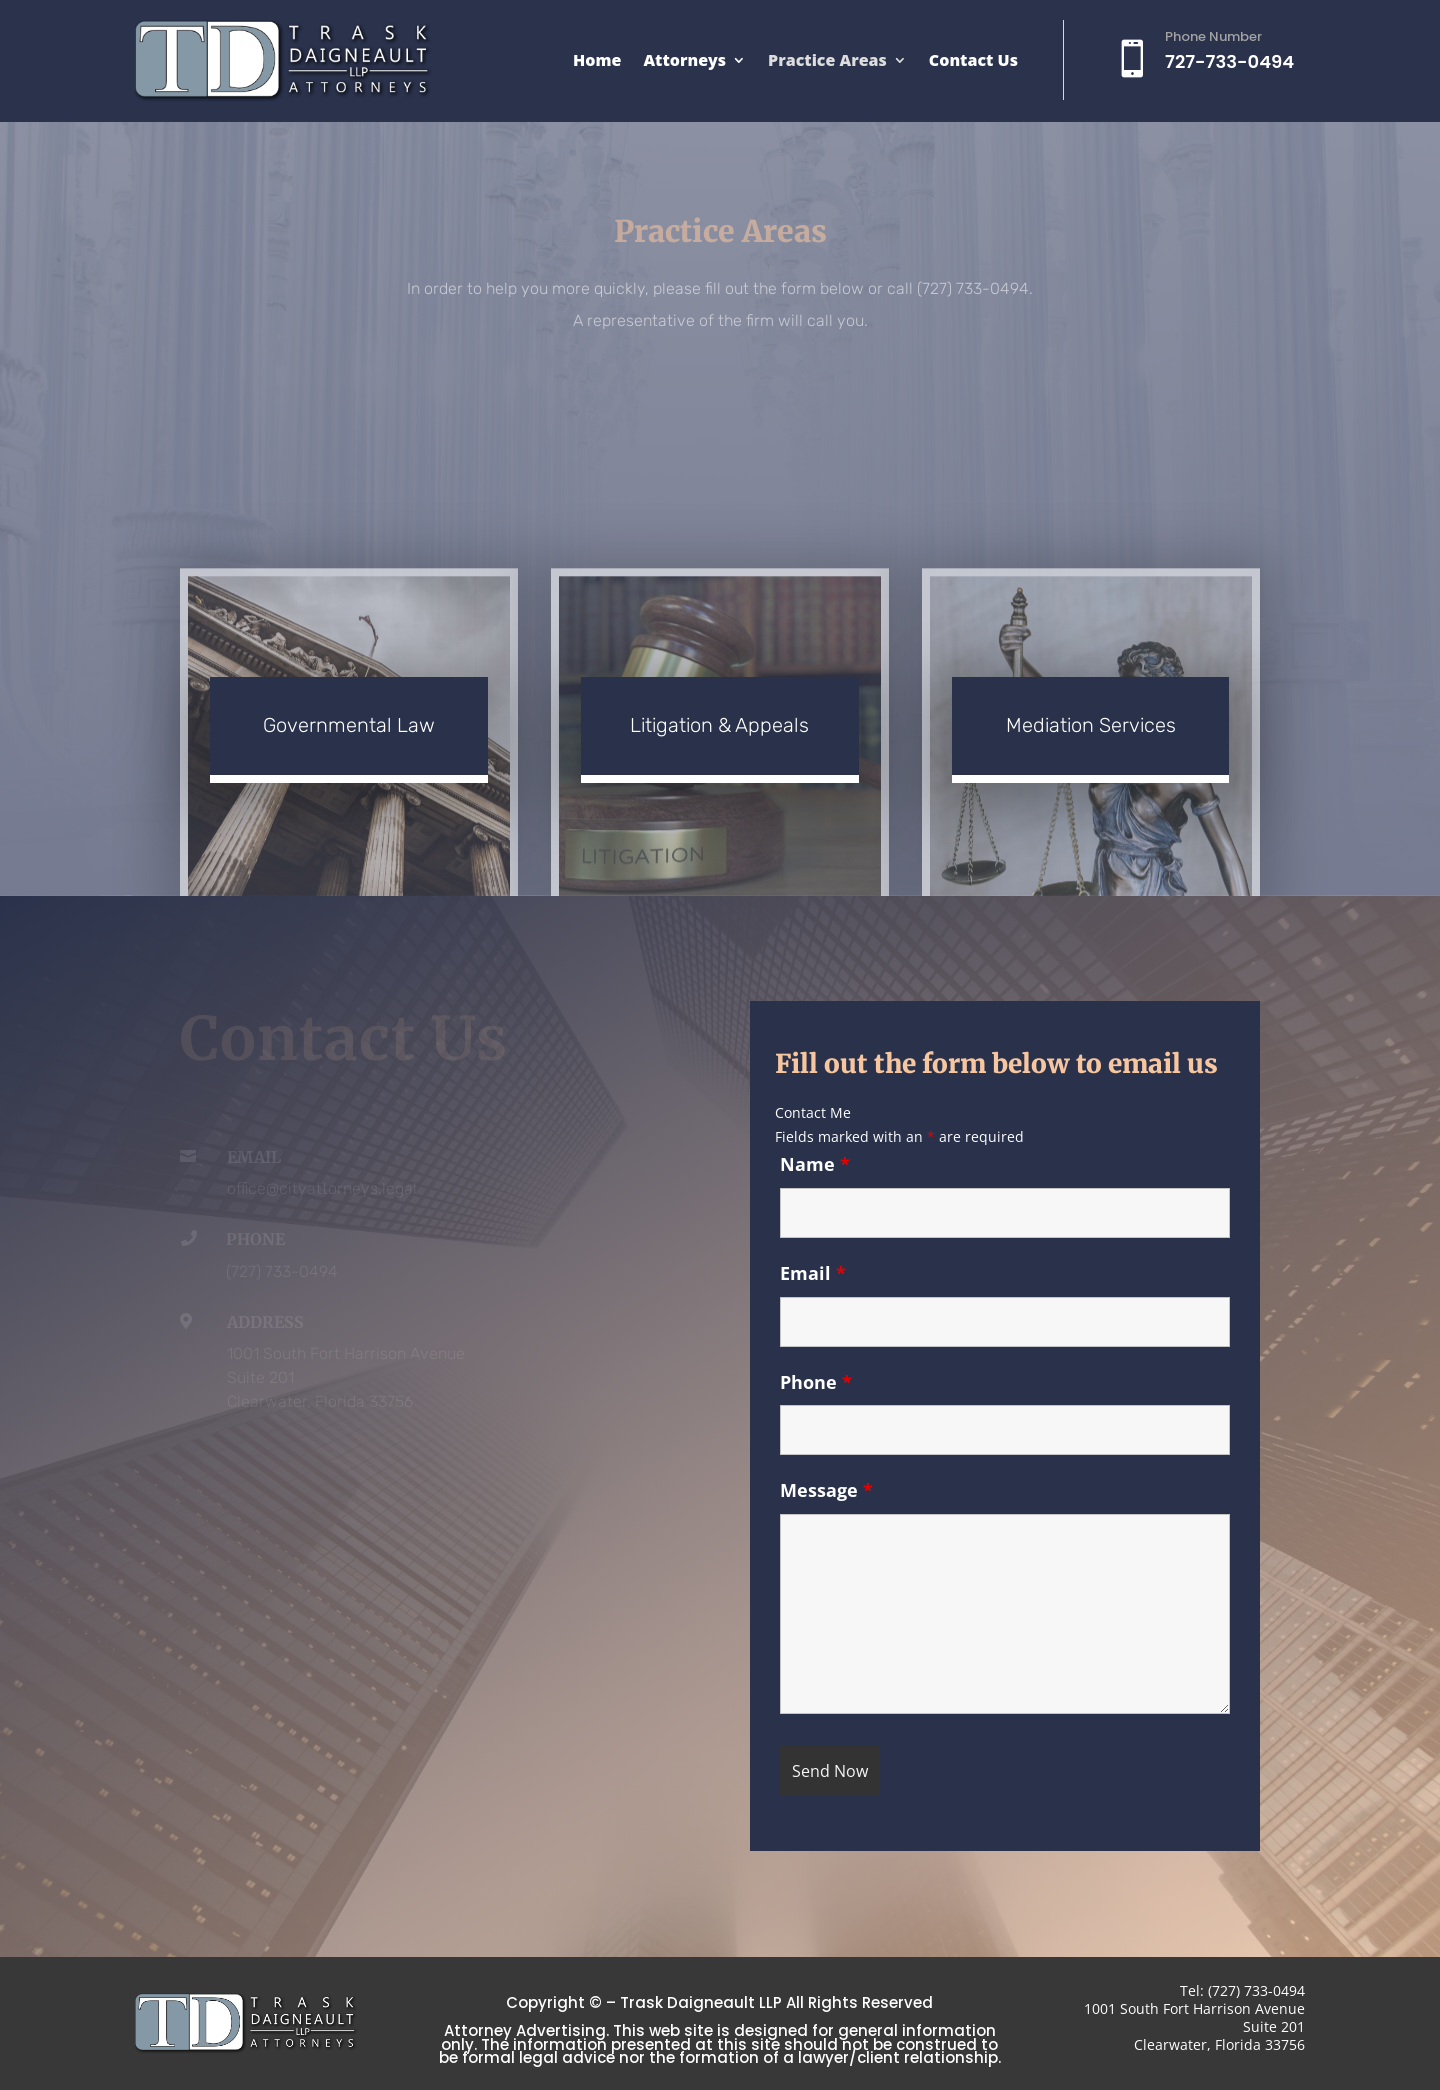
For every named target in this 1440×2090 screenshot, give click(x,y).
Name (815, 1164)
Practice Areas (827, 62)
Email (813, 1273)
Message (826, 1490)
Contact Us (973, 62)
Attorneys (684, 62)
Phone (816, 1382)
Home (597, 62)
